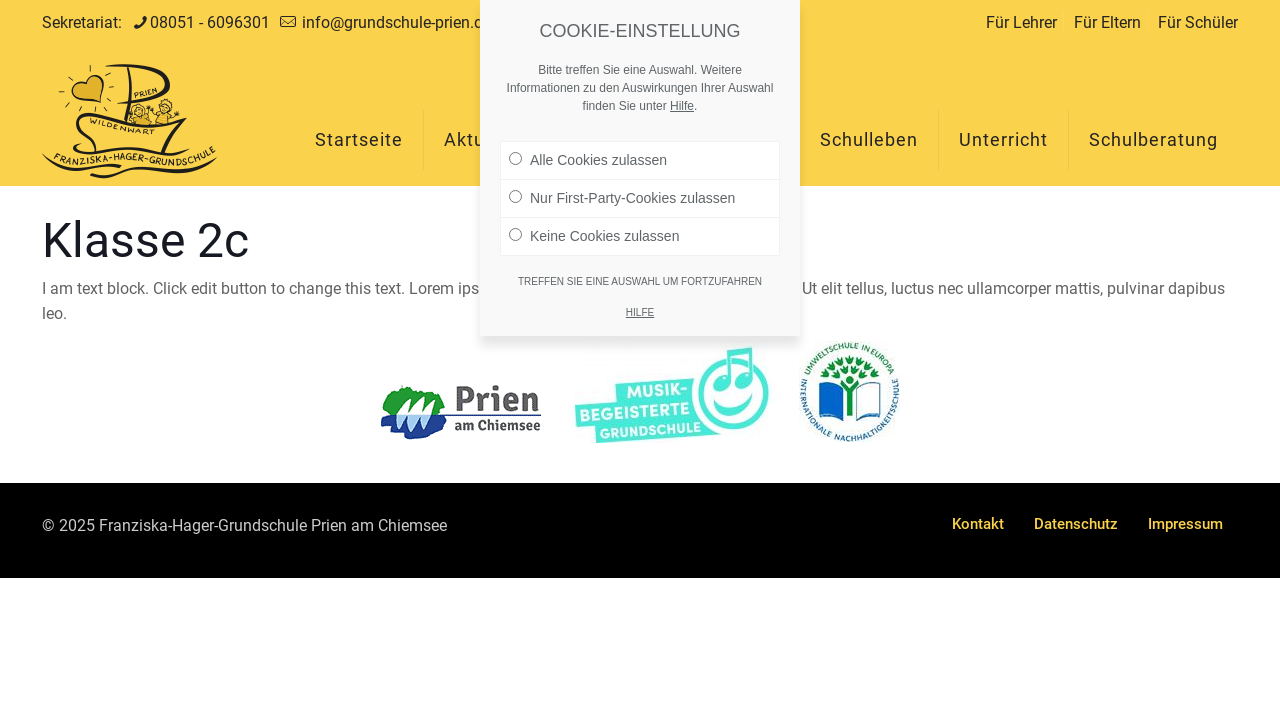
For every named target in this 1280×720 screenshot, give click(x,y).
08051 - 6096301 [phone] (210, 22)
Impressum (1185, 524)
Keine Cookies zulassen (594, 227)
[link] (461, 412)
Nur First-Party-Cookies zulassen (622, 189)
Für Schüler (1198, 22)
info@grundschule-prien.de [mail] (394, 22)
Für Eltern (1107, 22)
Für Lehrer (1021, 22)
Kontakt (978, 524)
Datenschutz (1076, 524)
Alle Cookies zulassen (588, 151)
